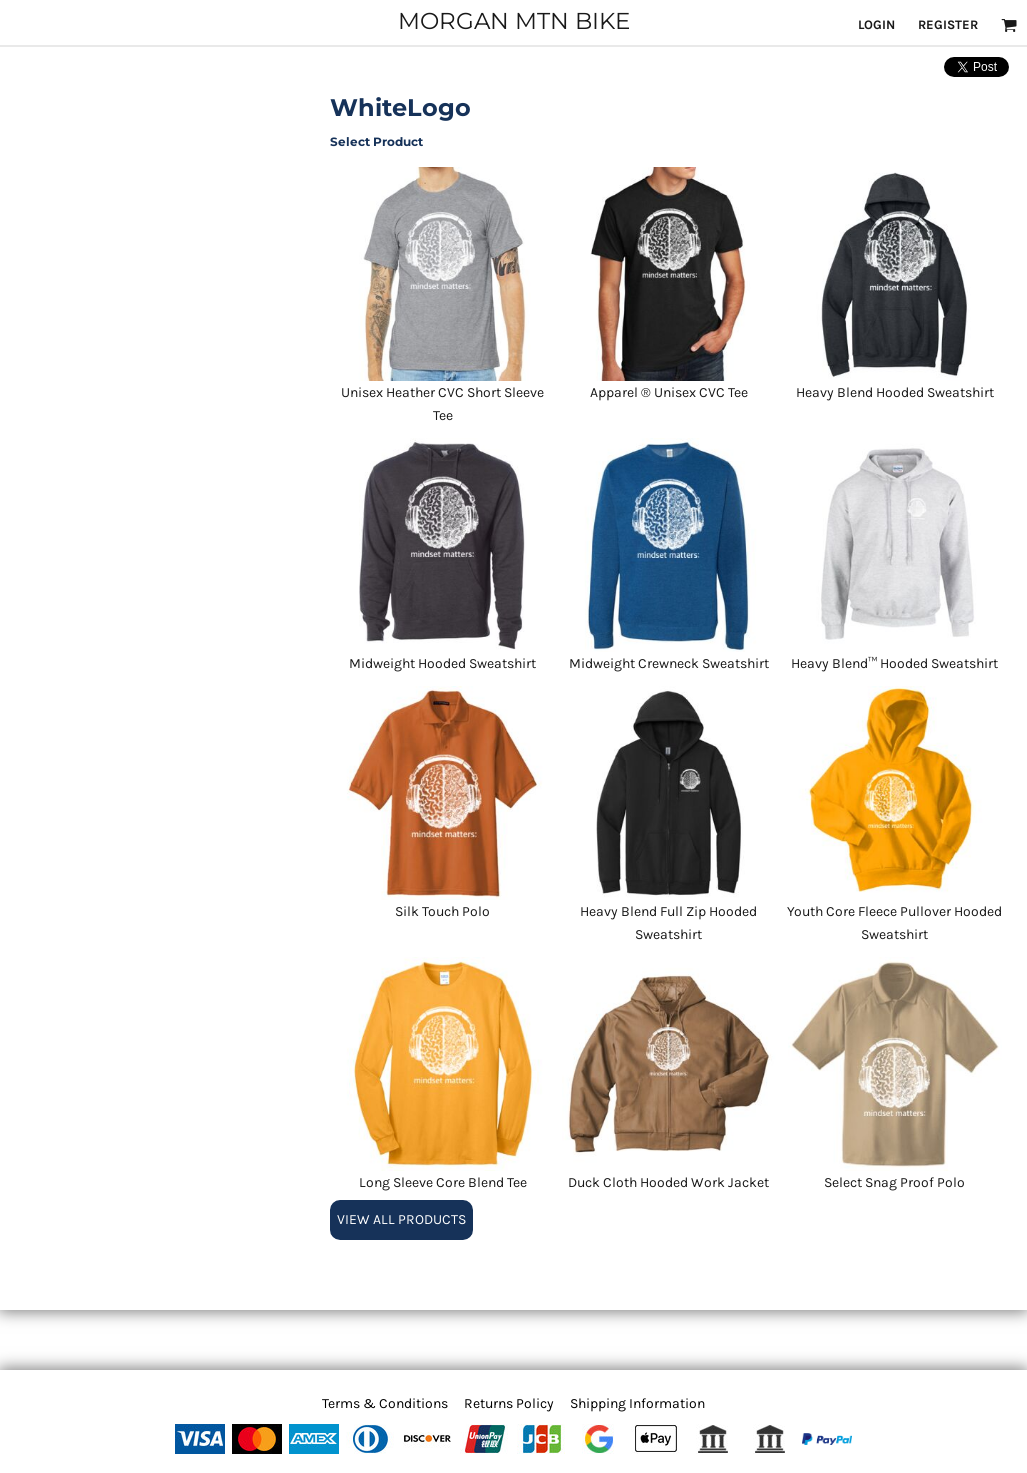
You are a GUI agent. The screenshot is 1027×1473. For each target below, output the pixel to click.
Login (876, 24)
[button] (1009, 25)
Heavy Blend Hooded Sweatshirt (895, 392)
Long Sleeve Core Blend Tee (443, 1182)
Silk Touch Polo (442, 911)
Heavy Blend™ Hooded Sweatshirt (894, 663)
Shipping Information (637, 1403)
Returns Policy (509, 1403)
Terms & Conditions (385, 1403)
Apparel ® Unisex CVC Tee (669, 392)
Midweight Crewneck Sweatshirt (669, 663)
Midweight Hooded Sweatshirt (442, 663)
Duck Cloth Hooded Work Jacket (668, 1182)
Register (948, 24)
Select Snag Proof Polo (894, 1182)
